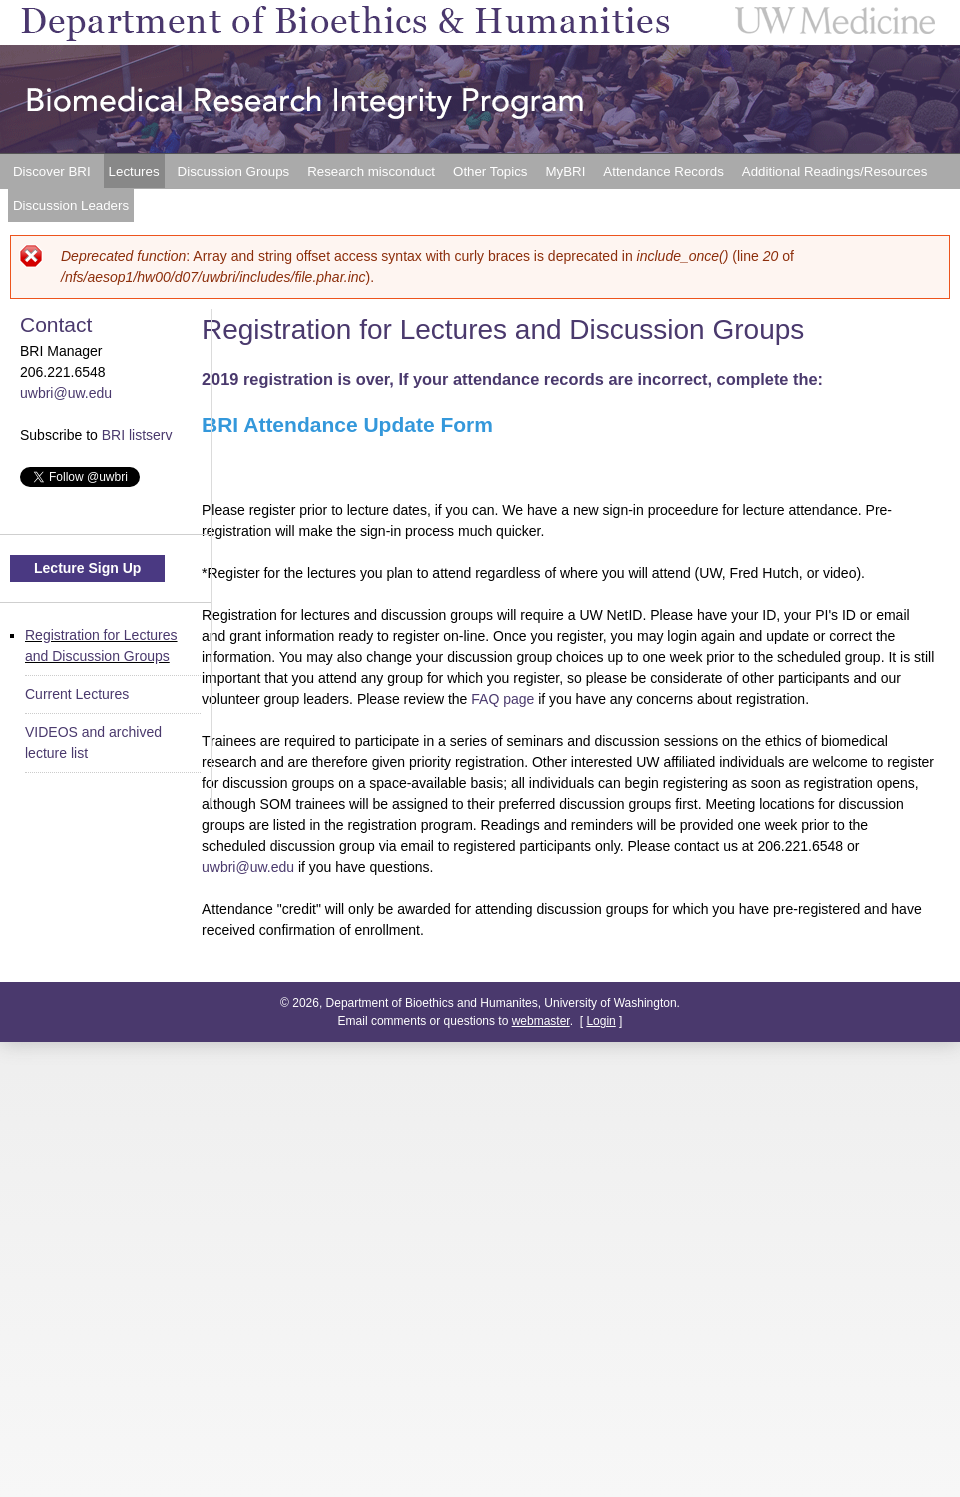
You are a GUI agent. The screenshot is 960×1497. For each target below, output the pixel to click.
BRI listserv (137, 435)
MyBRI (565, 171)
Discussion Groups (234, 171)
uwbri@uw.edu (248, 867)
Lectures (134, 171)
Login (600, 1021)
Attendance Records (663, 171)
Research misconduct (371, 171)
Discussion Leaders (71, 205)
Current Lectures (77, 694)
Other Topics (490, 171)
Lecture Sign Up (87, 568)
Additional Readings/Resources (835, 171)
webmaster (541, 1021)
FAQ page (502, 699)
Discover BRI (52, 171)
